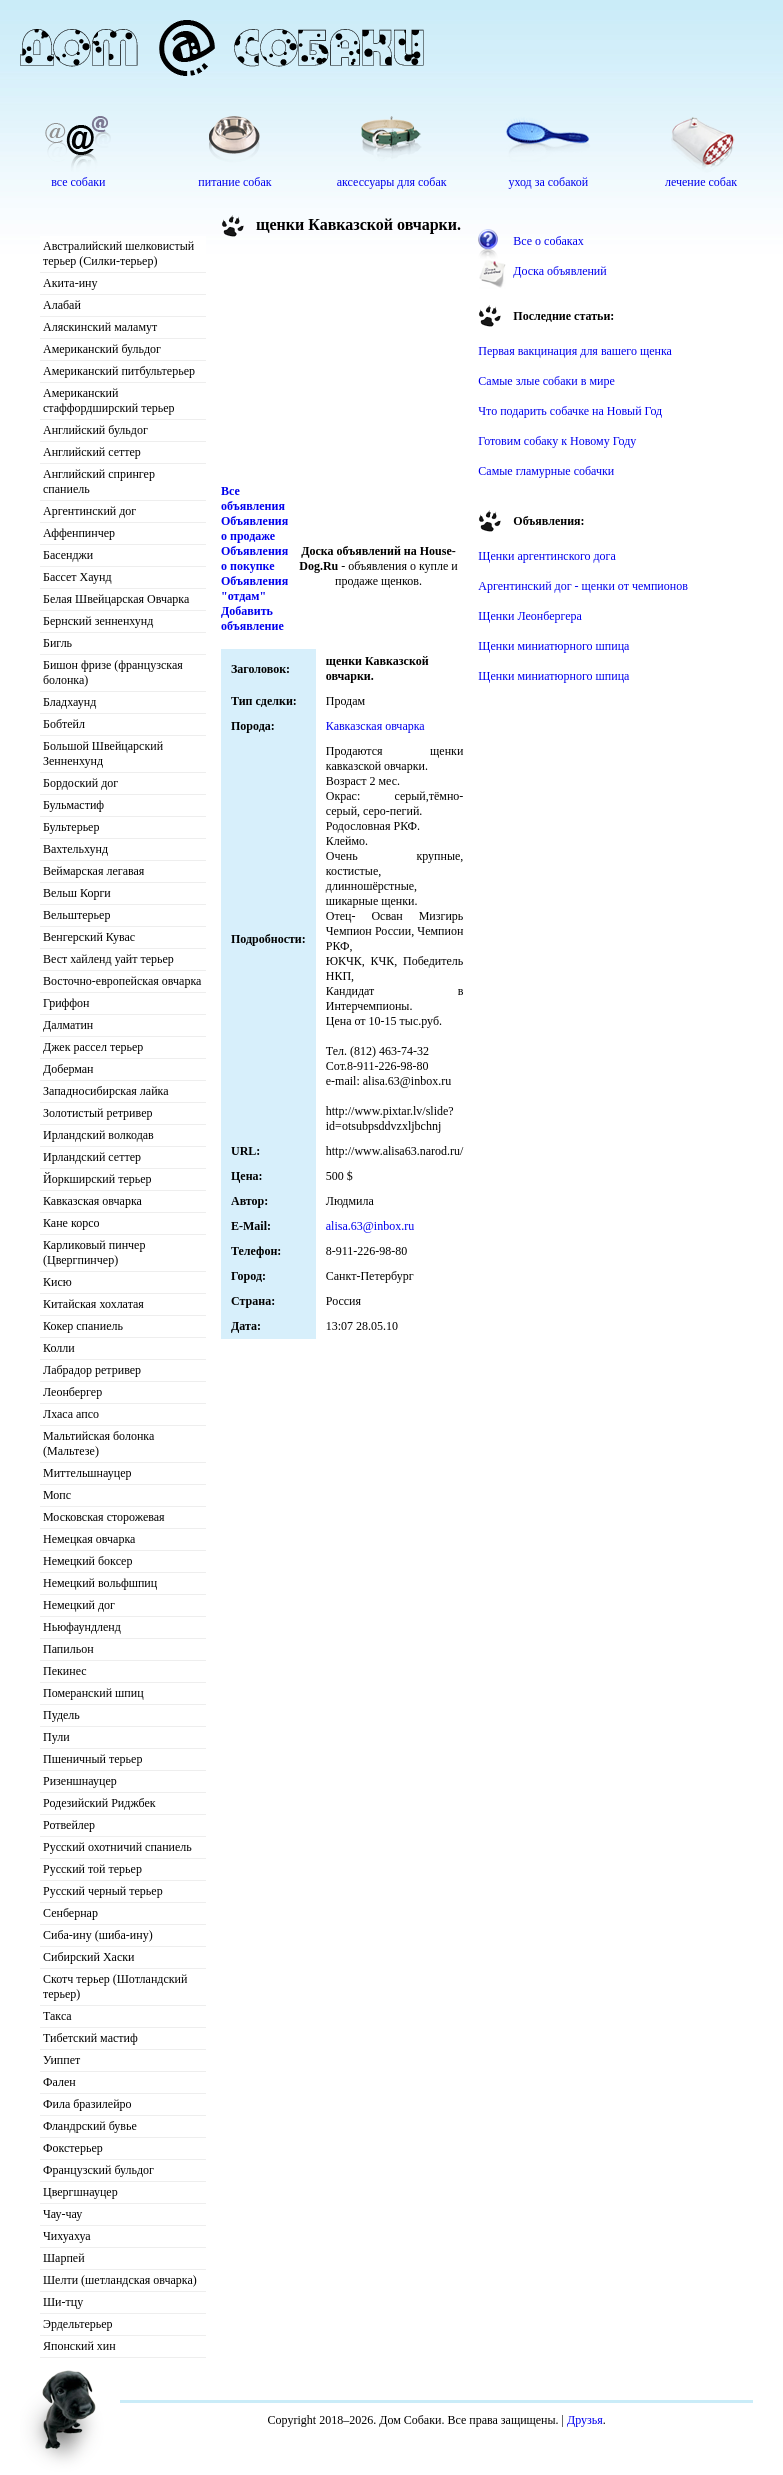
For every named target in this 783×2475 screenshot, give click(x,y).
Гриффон (66, 1003)
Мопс (57, 1495)
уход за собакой (548, 182)
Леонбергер (72, 1392)
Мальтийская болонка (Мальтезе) (98, 1443)
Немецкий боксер (87, 1561)
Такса (57, 2016)
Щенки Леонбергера (530, 616)
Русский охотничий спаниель (117, 1847)
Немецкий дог (79, 1605)
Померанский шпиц (93, 1693)
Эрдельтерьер (78, 2324)
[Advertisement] (331, 364)
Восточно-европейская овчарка (122, 981)
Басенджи (68, 555)
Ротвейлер (69, 1825)
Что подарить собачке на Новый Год (570, 411)
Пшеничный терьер (92, 1759)
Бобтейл (64, 724)
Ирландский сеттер (92, 1157)
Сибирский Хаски (89, 1957)
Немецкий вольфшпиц (100, 1583)
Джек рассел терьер (93, 1047)
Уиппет (61, 2060)
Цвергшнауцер (80, 2192)
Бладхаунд (69, 702)
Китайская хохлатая (93, 1304)
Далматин (68, 1025)
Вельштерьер (76, 915)
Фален (59, 2082)
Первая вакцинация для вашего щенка (575, 351)
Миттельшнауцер (87, 1473)
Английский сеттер (92, 452)
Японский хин (79, 2346)
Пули (56, 1737)
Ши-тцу (63, 2302)
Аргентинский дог (89, 511)
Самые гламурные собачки (546, 471)
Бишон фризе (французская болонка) (113, 672)
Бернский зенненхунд (98, 621)
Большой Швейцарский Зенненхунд (103, 753)
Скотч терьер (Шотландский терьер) (115, 1986)
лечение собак (701, 182)
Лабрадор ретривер (92, 1370)
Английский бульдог (95, 430)
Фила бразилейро (87, 2104)
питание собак (234, 182)
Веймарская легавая (93, 871)
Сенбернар (70, 1913)
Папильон (68, 1649)
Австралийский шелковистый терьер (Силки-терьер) (118, 253)
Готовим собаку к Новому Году (557, 441)
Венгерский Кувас (89, 937)
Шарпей (64, 2258)
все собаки (78, 182)
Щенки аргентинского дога (547, 556)
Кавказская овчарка (92, 1201)
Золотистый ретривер (97, 1113)
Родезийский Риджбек (99, 1803)
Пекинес (65, 1671)
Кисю (57, 1282)
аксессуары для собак (392, 182)
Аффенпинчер (79, 533)
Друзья (585, 2420)
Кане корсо (71, 1223)
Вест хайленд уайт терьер (108, 959)
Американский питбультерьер (119, 371)
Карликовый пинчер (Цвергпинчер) (94, 1252)
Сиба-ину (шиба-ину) (98, 1935)
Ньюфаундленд (82, 1627)
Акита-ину (70, 283)
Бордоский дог (80, 783)
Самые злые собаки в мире (546, 381)
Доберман (68, 1069)
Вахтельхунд (75, 849)
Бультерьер (71, 827)
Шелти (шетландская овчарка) (120, 2280)
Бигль (57, 643)
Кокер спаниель (83, 1326)
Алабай (62, 305)
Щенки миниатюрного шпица (553, 646)
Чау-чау (62, 2214)
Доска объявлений (559, 271)
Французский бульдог (98, 2170)
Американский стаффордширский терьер (109, 400)
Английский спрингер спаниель (99, 481)
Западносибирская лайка (106, 1091)
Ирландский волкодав (98, 1135)
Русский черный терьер (103, 1891)
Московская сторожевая (104, 1517)
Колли (59, 1348)
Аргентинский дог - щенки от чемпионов (583, 586)
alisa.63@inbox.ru (370, 1226)
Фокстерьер (73, 2148)
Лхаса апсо (71, 1414)
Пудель (61, 1715)
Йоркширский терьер (97, 1179)
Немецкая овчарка (89, 1539)
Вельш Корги (77, 893)
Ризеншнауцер (80, 1781)
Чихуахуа (67, 2236)
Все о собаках (548, 241)
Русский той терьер (92, 1869)
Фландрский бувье (90, 2126)
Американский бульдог (102, 349)
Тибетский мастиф (90, 2038)
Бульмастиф (73, 805)
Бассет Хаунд (77, 577)
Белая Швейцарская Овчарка (116, 599)
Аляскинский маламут (100, 327)
